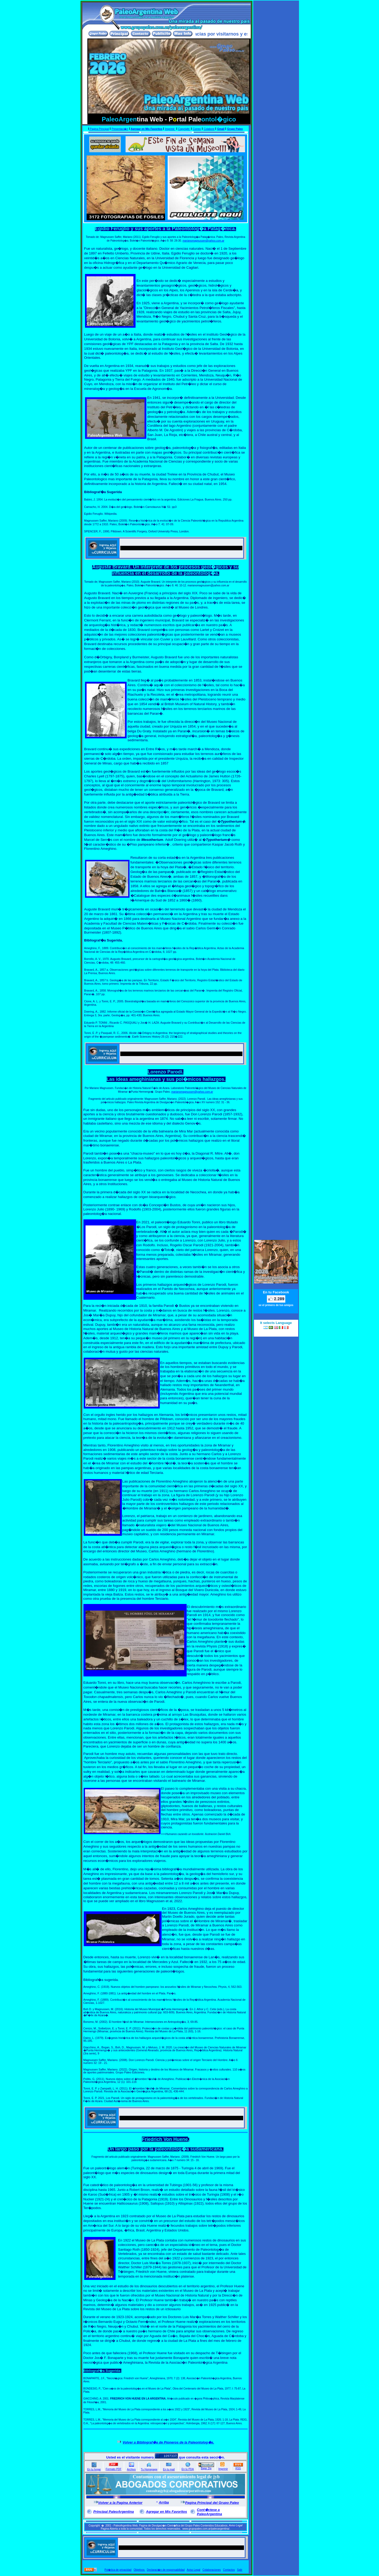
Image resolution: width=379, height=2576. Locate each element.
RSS (238, 2468)
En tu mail (168, 2469)
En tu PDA (188, 2469)
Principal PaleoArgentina (113, 2512)
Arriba (164, 2502)
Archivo (131, 2469)
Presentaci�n (120, 128)
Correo (197, 128)
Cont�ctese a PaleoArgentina (209, 2512)
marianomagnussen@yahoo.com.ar (203, 240)
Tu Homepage (149, 2469)
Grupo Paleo (235, 128)
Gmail (221, 128)
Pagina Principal (99, 128)
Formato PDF (113, 2469)
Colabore (209, 128)
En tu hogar (94, 2469)
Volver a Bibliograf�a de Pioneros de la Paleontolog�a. (168, 2442)
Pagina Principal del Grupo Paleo (212, 2503)
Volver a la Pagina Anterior (120, 2503)
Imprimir (223, 2468)
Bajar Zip (206, 2468)
